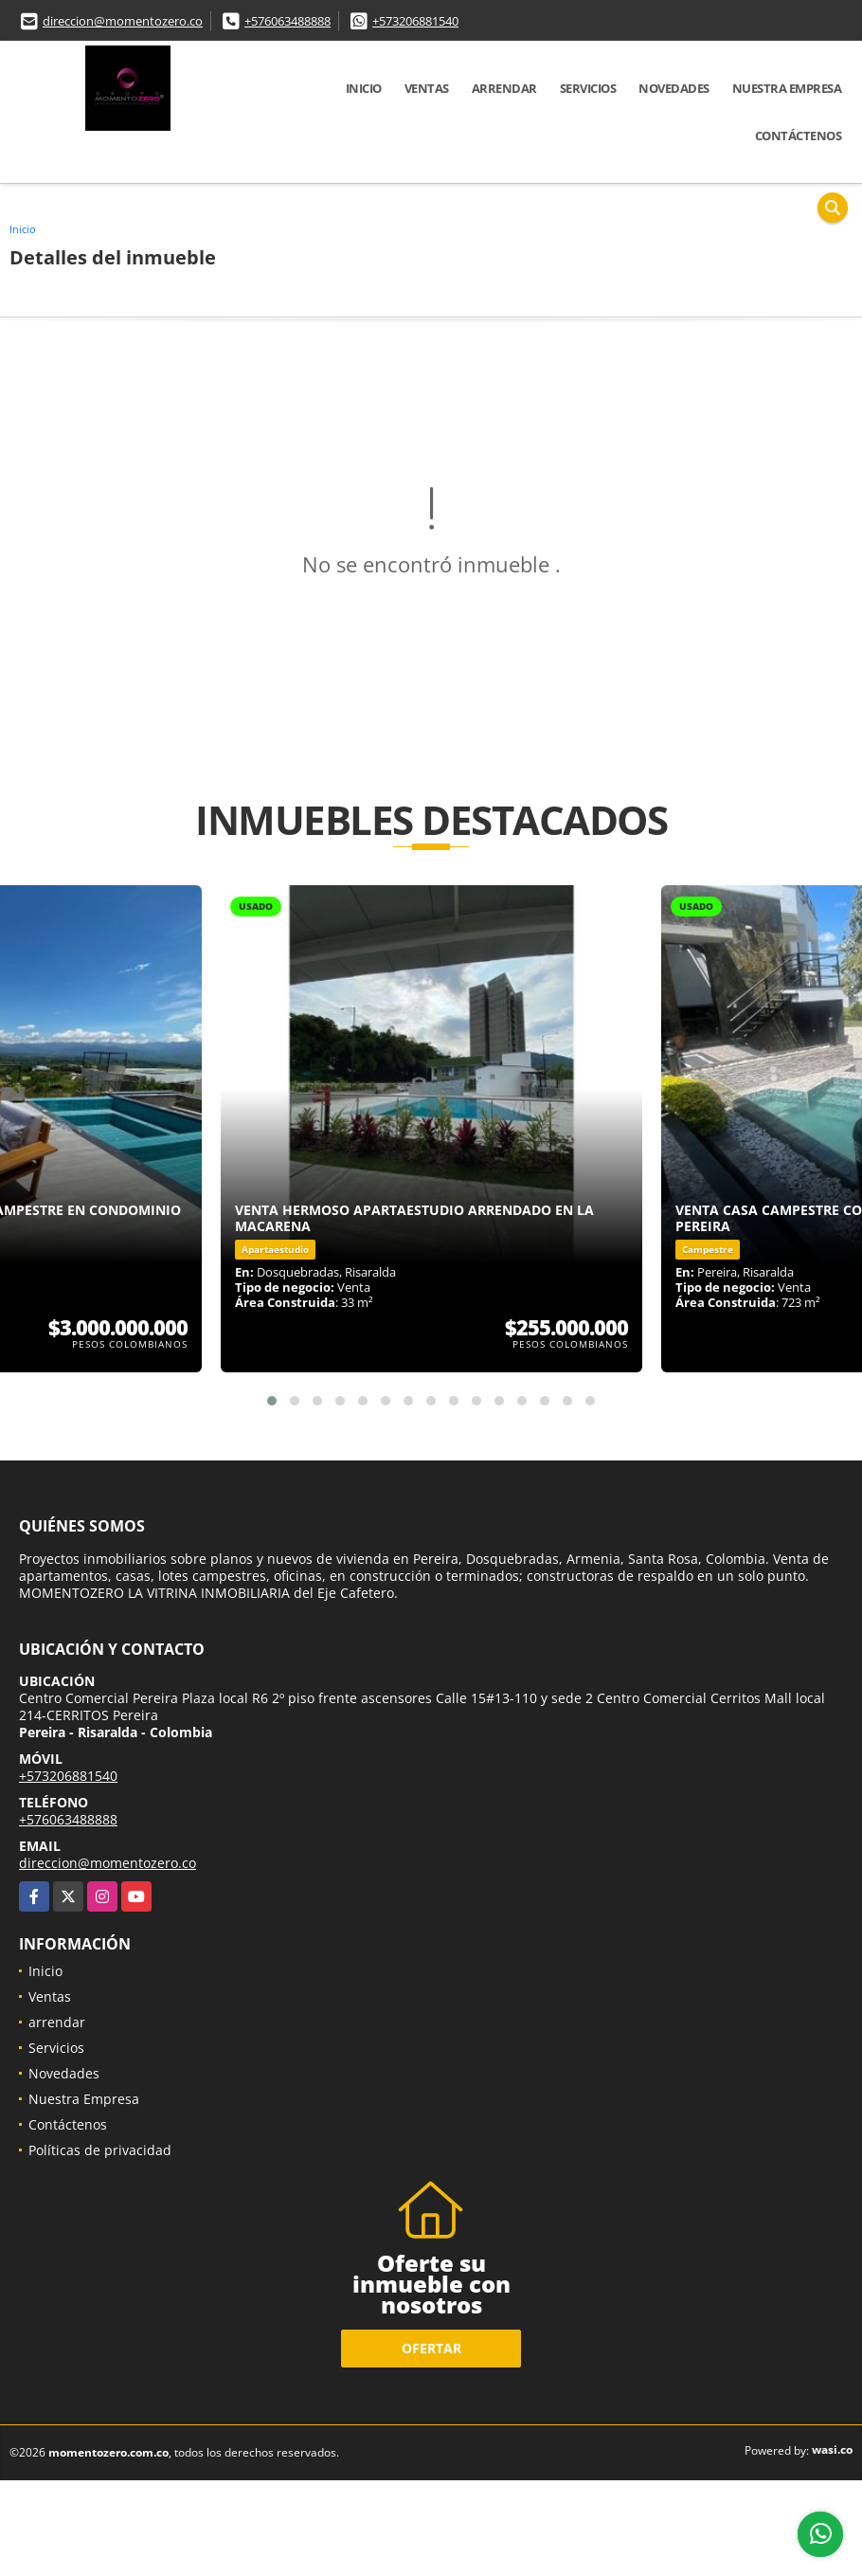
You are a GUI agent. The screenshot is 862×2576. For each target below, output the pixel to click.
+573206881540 (415, 20)
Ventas (426, 88)
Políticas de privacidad (99, 2150)
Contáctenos (798, 135)
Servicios (588, 88)
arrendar (504, 88)
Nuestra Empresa (787, 88)
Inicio (364, 88)
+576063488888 (287, 20)
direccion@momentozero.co (123, 20)
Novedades (673, 88)
